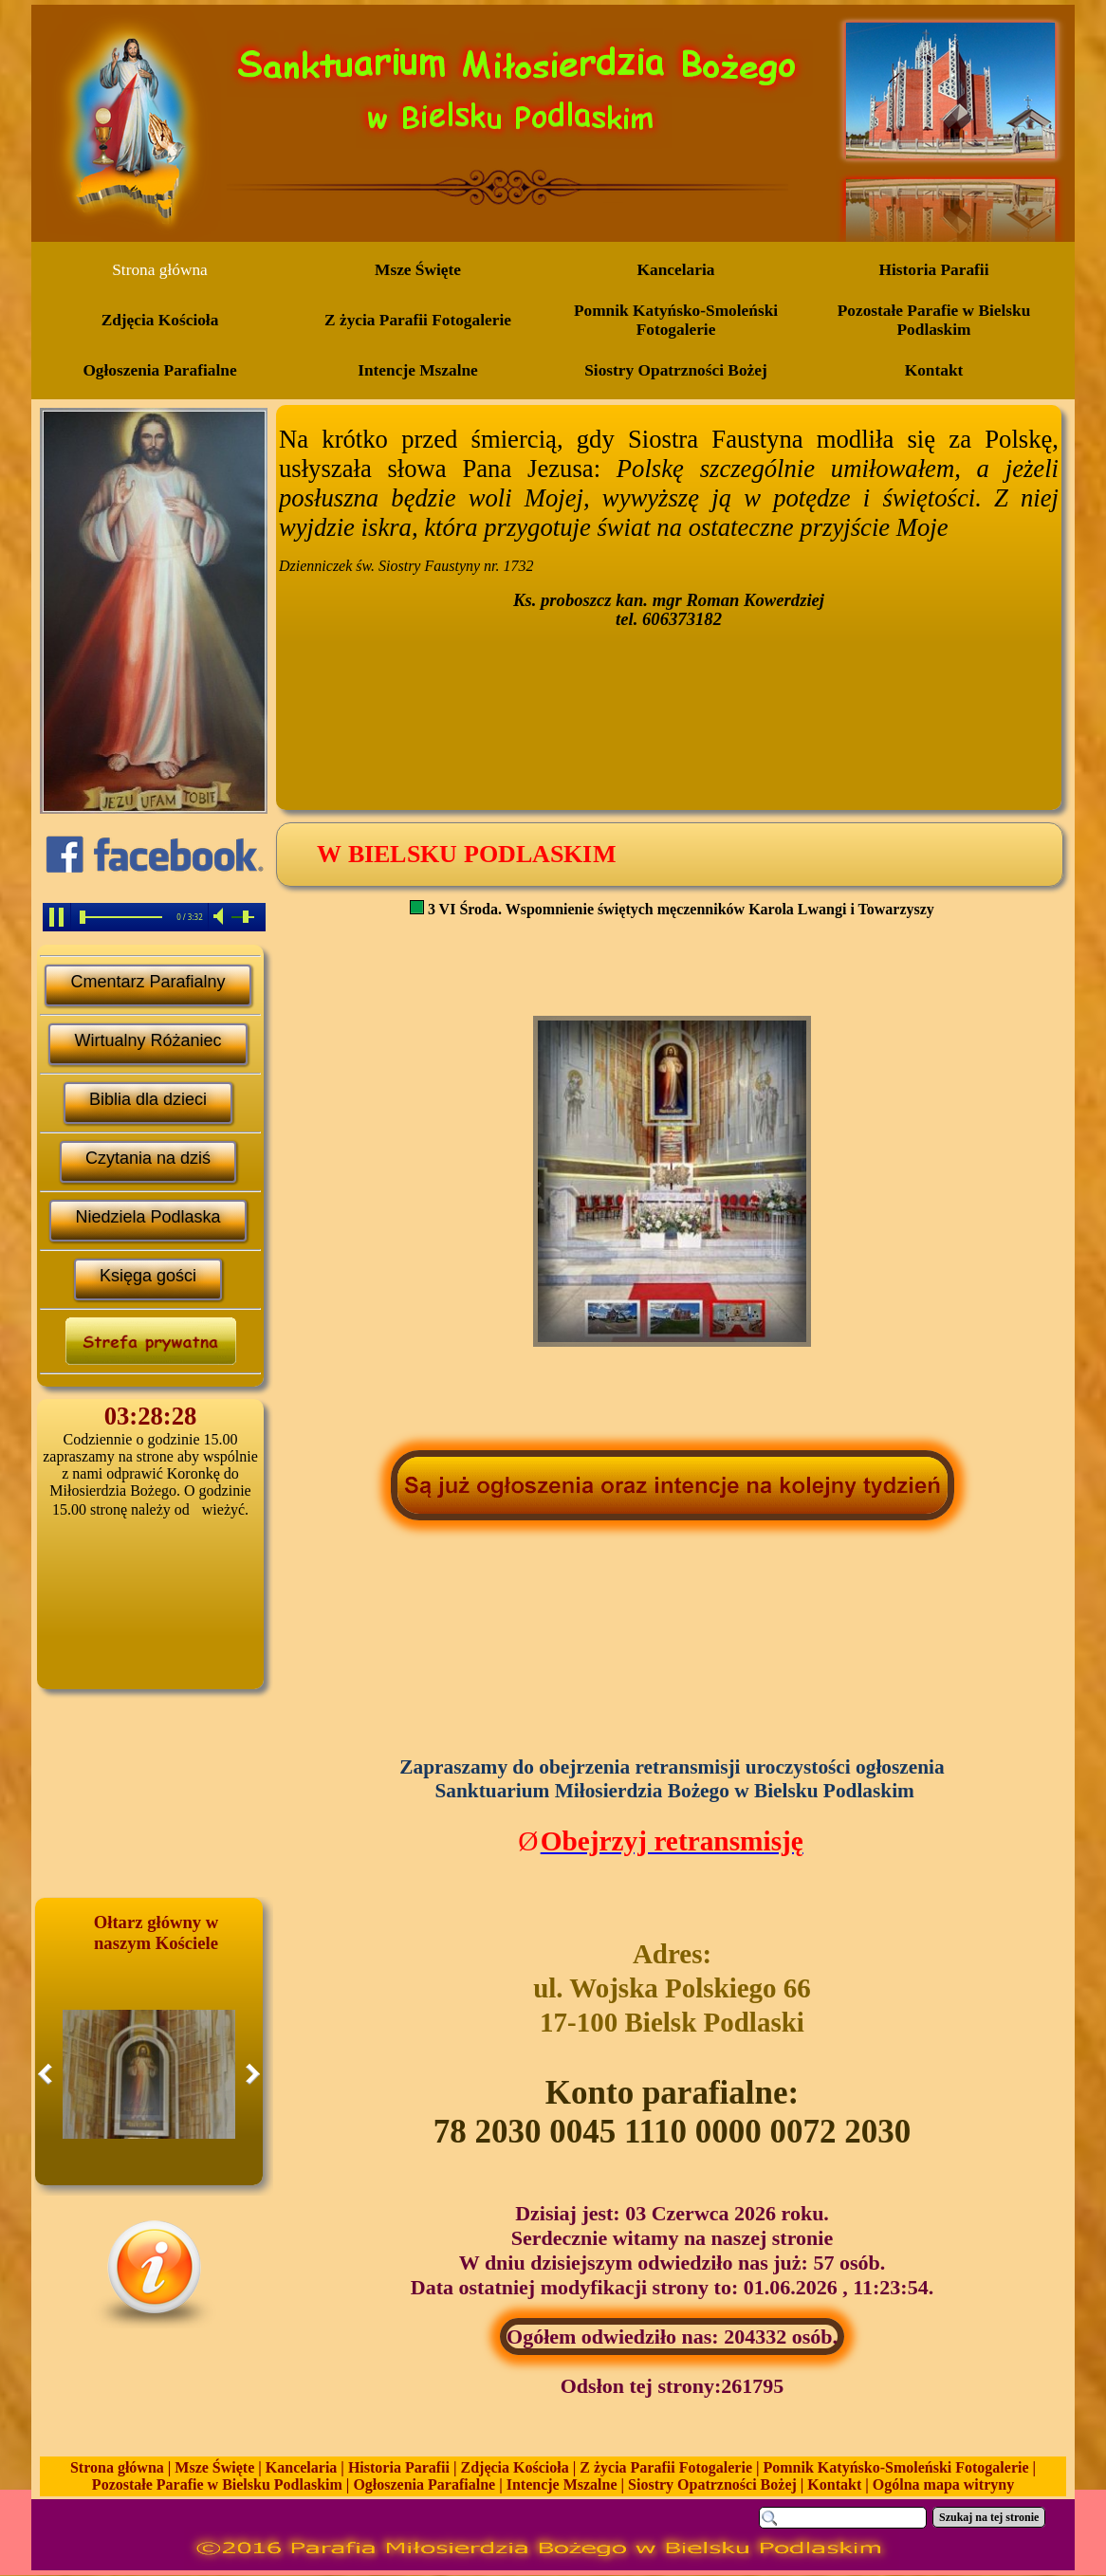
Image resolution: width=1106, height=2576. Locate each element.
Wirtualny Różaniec (147, 1040)
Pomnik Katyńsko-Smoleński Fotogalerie (896, 2467)
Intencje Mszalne (562, 2484)
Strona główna (117, 2467)
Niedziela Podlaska (147, 1216)
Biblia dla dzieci (148, 1099)
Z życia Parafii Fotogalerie (666, 2467)
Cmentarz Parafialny (147, 981)
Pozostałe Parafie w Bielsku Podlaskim (217, 2484)
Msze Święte (214, 2467)
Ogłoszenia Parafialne (424, 2484)
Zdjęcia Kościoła (515, 2467)
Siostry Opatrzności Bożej (712, 2484)
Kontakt (834, 2484)
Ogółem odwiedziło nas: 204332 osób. (672, 2336)
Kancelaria (302, 2467)
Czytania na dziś (148, 1158)
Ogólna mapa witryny (943, 2484)
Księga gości (148, 1275)
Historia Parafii (399, 2467)
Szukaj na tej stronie (989, 2517)
